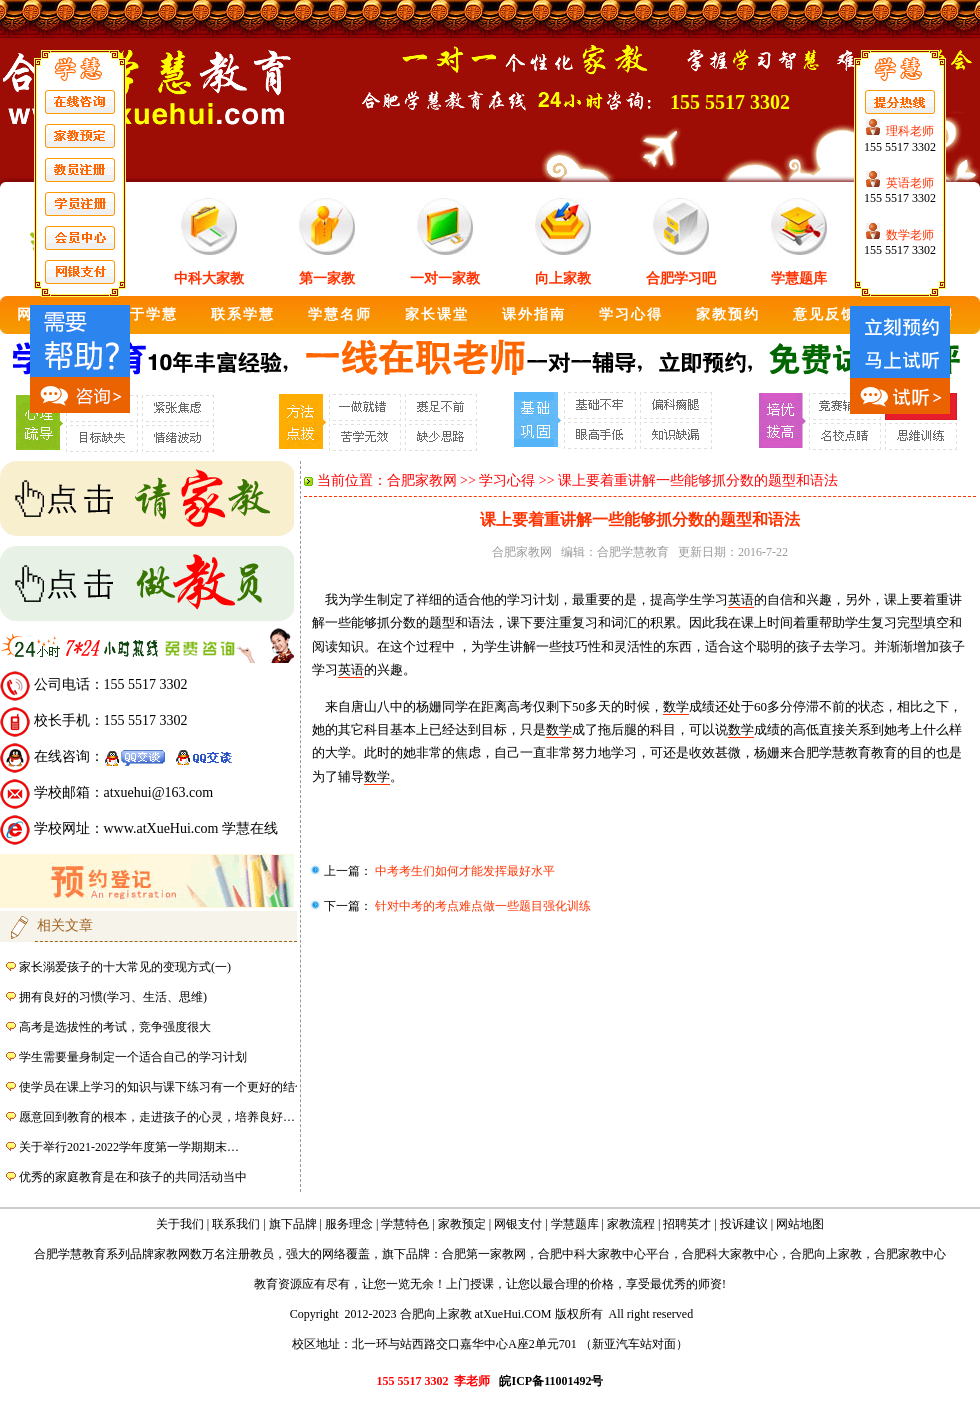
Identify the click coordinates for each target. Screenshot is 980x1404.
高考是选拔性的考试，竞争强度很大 (115, 1027)
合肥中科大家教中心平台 (604, 1254)
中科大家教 (209, 278)
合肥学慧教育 (633, 552)
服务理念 (349, 1224)
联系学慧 (243, 314)
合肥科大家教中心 (730, 1254)
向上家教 (563, 278)
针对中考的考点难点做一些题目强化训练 (481, 906)
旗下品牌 (293, 1224)
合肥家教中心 (910, 1254)
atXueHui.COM (513, 1314)
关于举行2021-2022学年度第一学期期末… (129, 1147)
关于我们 (180, 1224)
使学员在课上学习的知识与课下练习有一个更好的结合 (163, 1087)
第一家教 (327, 278)
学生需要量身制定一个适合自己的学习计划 (133, 1057)
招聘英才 (687, 1224)
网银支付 (518, 1224)
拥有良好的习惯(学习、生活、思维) (113, 997)
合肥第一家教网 (484, 1254)
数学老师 (910, 235)
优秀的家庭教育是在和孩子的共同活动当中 (133, 1177)
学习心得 (631, 314)
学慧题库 (799, 278)
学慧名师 (340, 314)
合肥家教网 (422, 480)
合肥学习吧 (681, 278)
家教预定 (462, 1224)
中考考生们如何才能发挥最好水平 (463, 871)
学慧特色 (405, 1224)
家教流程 (631, 1224)
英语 (741, 599)
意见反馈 (825, 314)
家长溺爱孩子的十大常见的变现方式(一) (125, 967)
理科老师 (910, 131)
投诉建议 (744, 1224)
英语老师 (910, 183)
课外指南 (534, 314)
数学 (676, 706)
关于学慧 (146, 314)
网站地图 (800, 1224)
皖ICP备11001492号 (551, 1381)
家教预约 (728, 314)
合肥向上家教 (826, 1254)
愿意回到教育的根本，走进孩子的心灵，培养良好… (157, 1117)
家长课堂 (437, 314)
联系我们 (236, 1224)
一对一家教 (445, 278)
